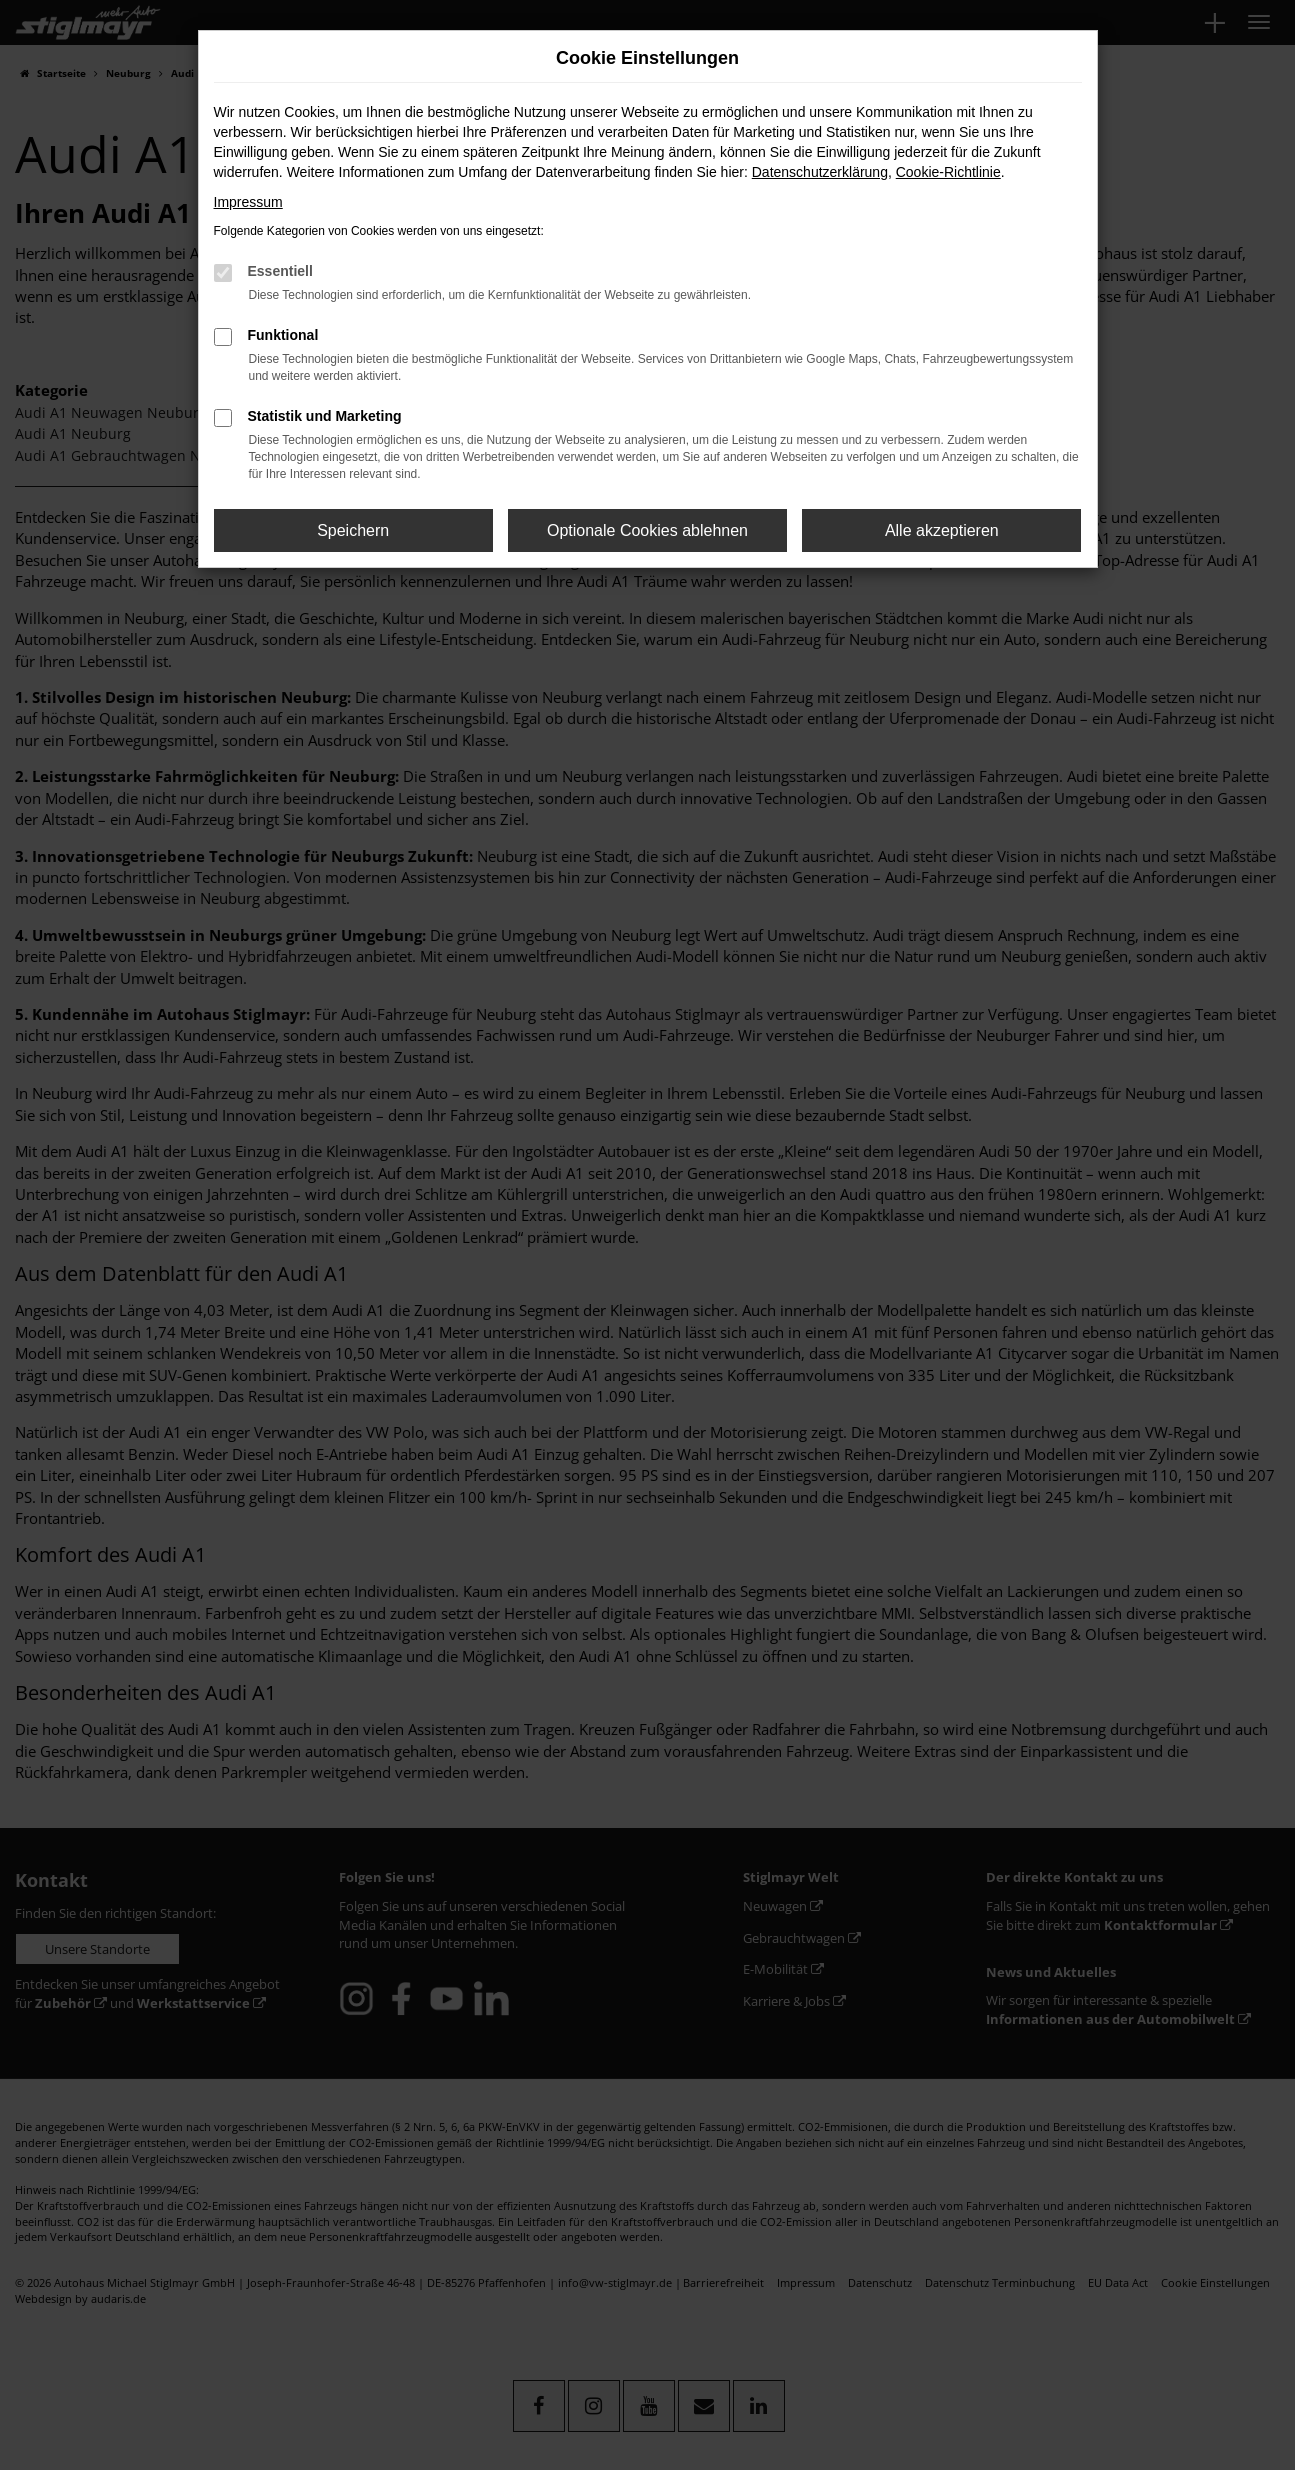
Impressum (248, 202)
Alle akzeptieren (942, 530)
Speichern (353, 530)
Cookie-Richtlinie (948, 172)
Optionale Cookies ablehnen (647, 530)
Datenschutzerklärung (820, 172)
